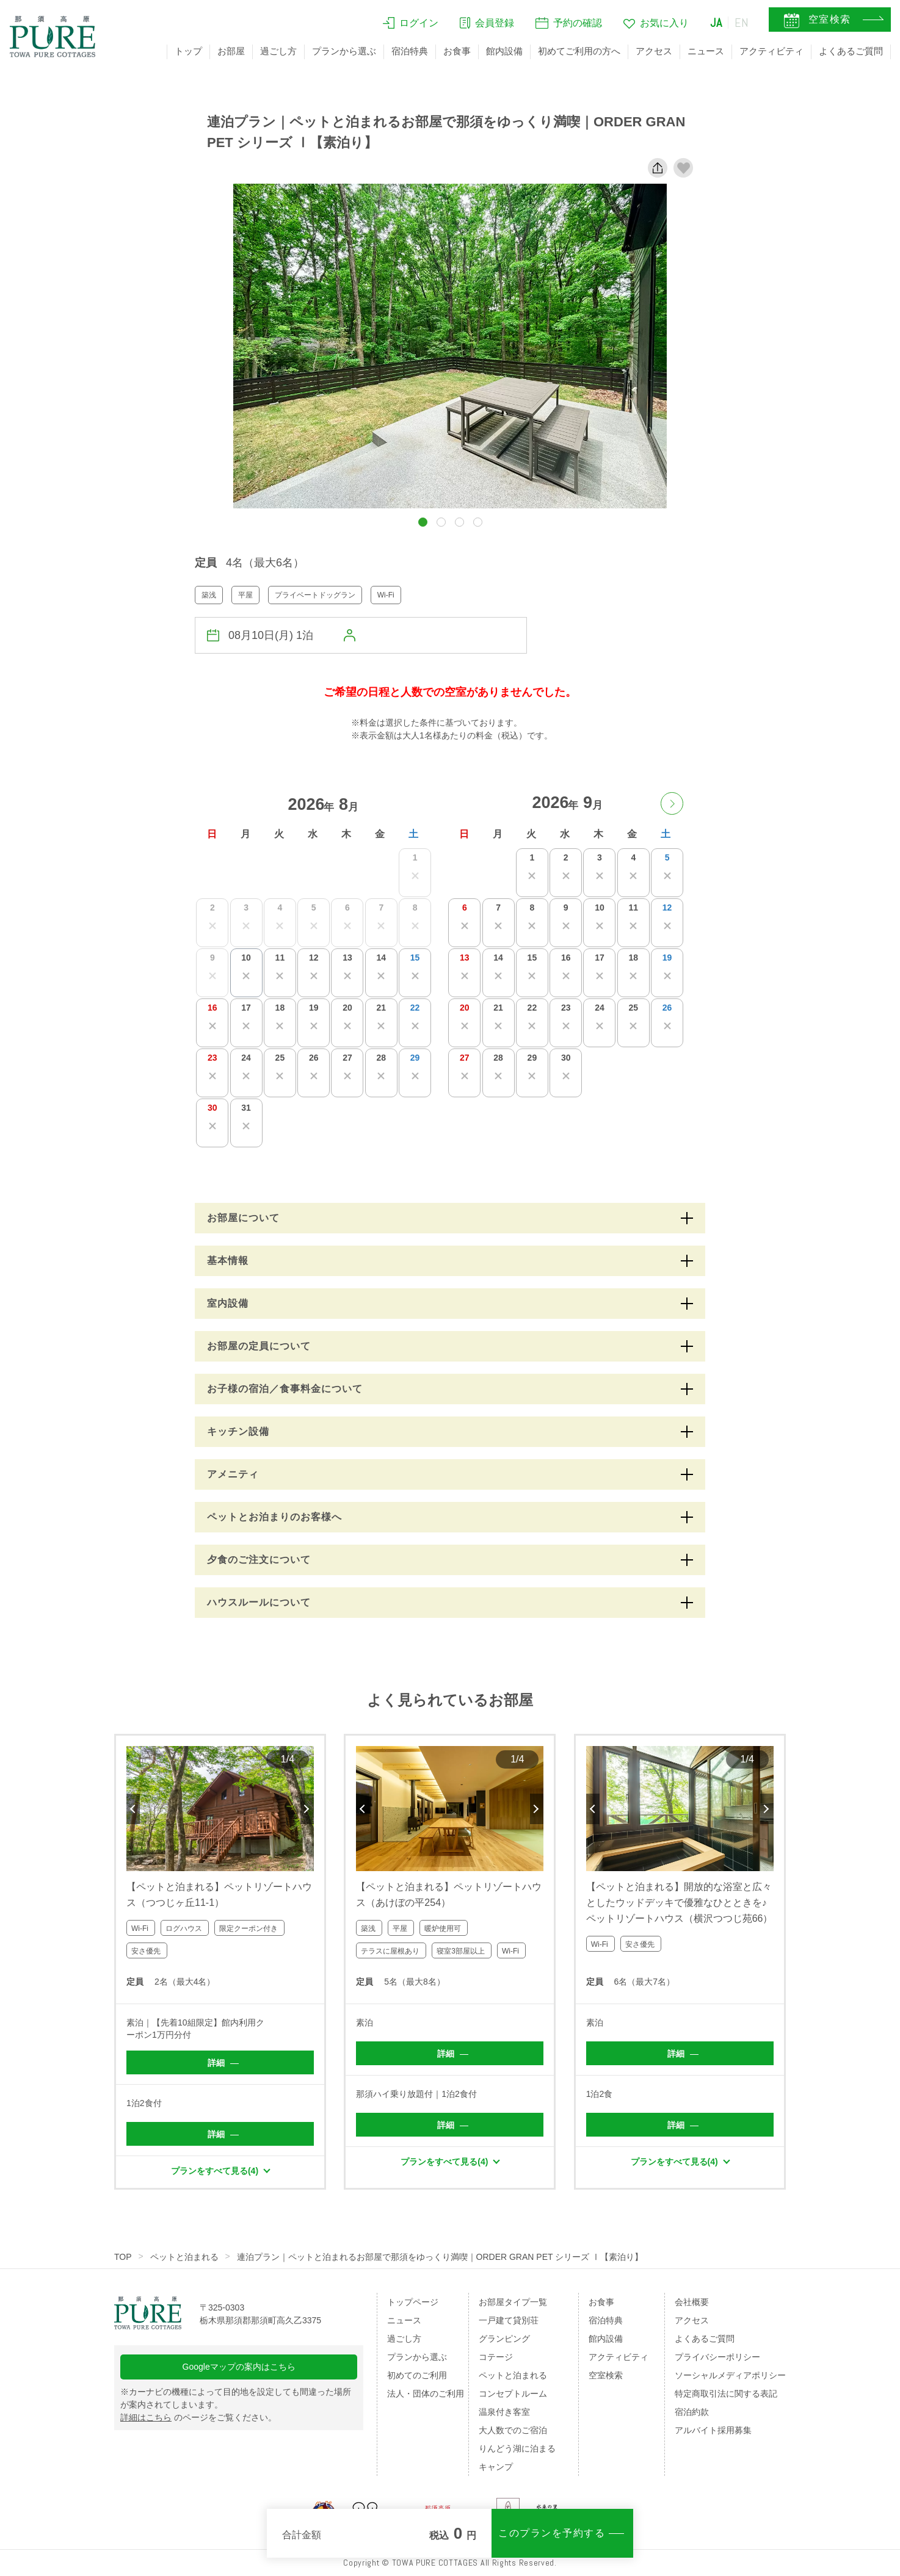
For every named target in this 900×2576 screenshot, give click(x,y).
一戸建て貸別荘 (509, 2320)
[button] (422, 522)
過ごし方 (278, 51)
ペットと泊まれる (184, 2257)
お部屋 (231, 51)
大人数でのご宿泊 (513, 2430)
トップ (188, 51)
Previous (133, 1809)
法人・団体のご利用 (425, 2393)
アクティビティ (771, 51)
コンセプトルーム (513, 2393)
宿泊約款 (692, 2412)
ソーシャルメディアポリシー (730, 2375)
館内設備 (504, 51)
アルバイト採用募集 (713, 2430)
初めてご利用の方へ (579, 51)
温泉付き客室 (504, 2412)
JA (716, 23)
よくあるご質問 (851, 51)
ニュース (706, 51)
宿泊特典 (409, 51)
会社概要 (692, 2302)
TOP (123, 2257)
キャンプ (496, 2467)
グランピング (504, 2338)
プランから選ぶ (344, 51)
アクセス (654, 51)
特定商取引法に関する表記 (726, 2393)
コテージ (496, 2357)
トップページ (412, 2302)
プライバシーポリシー (717, 2357)
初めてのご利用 (417, 2375)
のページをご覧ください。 (198, 2417)
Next (307, 1809)
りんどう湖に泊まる (517, 2448)
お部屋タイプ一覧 (513, 2302)
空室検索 (606, 2375)
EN (742, 23)
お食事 (457, 51)
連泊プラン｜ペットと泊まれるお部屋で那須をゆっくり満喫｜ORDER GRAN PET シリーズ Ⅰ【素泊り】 (440, 2257)
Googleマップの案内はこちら (239, 2367)
